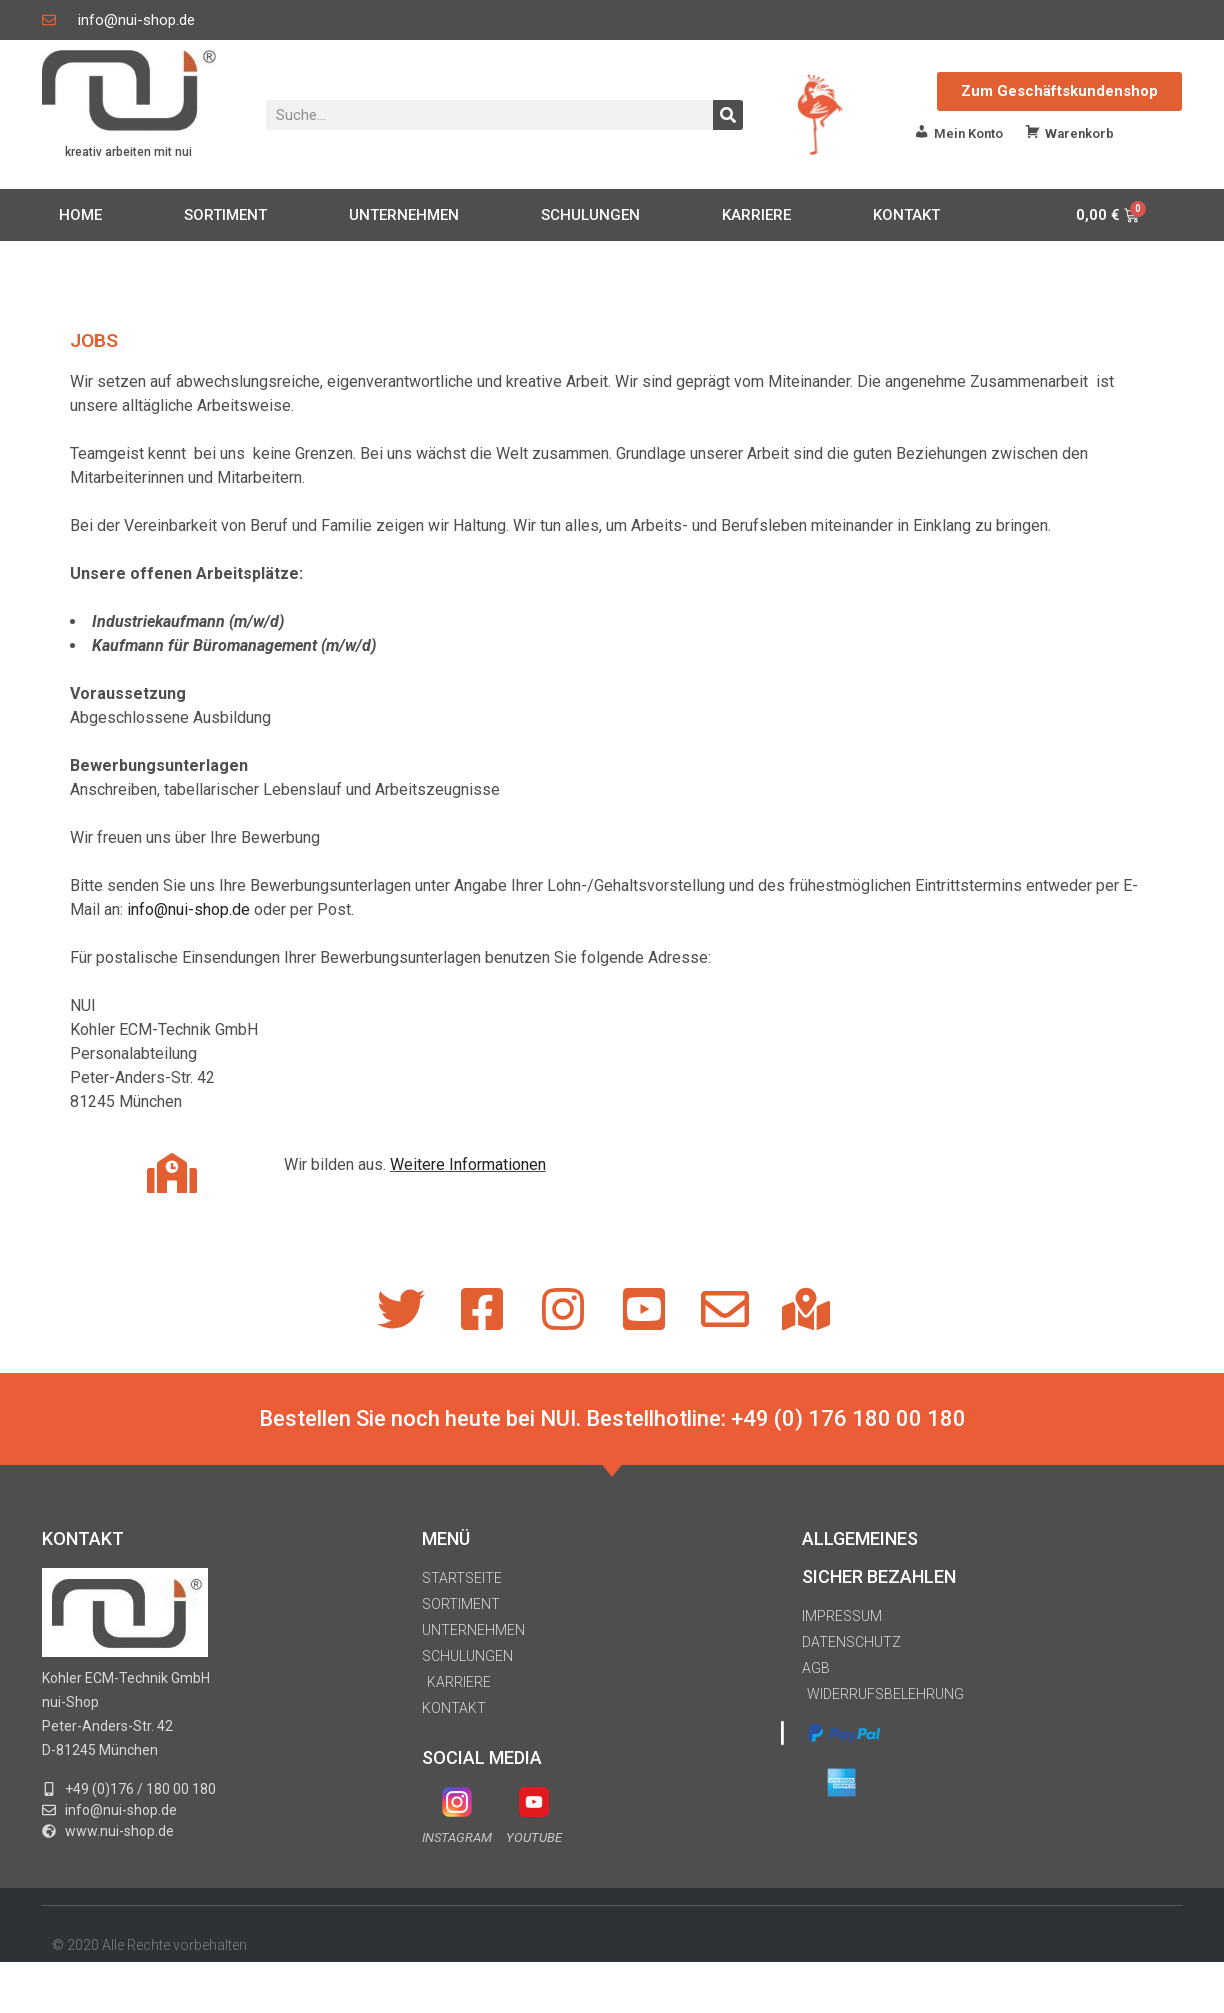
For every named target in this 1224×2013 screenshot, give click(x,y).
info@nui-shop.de (188, 909)
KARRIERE (756, 215)
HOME (80, 215)
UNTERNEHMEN (404, 215)
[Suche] (728, 115)
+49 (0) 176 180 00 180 (848, 1418)
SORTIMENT (225, 215)
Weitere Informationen (468, 1164)
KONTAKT (906, 215)
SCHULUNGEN (590, 215)
